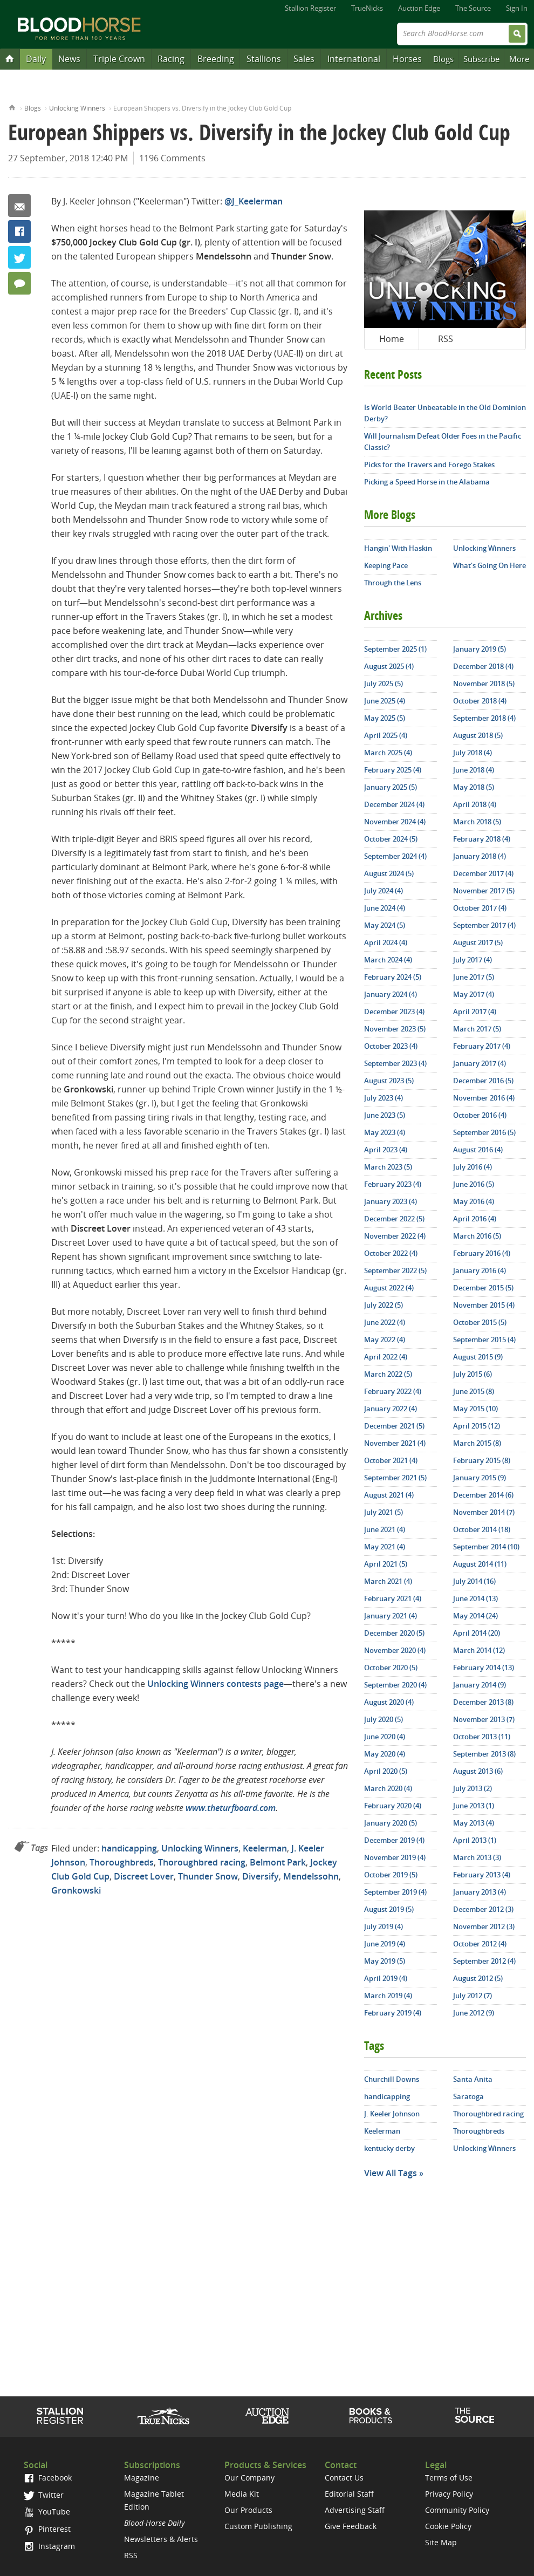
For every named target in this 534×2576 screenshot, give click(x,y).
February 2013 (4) (481, 1875)
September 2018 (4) (484, 718)
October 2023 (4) (390, 1046)
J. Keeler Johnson (392, 2114)
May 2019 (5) (384, 1961)
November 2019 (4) (395, 1857)
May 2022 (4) (384, 1339)
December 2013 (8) (483, 1702)
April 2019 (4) (385, 1978)
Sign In (517, 8)
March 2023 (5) (388, 1167)
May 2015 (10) (475, 1408)
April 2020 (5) (385, 1771)
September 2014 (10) (486, 1547)
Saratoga (468, 2096)
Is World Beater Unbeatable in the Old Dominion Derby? (445, 412)
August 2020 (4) (389, 1702)
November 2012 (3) (484, 1926)
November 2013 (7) (484, 1719)
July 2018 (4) (472, 752)
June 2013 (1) (473, 1805)
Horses (407, 59)
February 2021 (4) (392, 1598)
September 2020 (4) (395, 1685)
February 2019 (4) (392, 2013)
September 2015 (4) (484, 1339)
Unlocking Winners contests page (215, 1684)
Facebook (19, 231)
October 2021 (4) (390, 1460)
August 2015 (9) (478, 1357)
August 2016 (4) (478, 1149)
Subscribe (481, 58)
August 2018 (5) (478, 735)
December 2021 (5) (394, 1426)
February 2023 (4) (392, 1184)
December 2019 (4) (394, 1840)
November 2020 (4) (395, 1650)
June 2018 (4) (473, 770)
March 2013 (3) (477, 1857)
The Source (473, 8)
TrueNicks (367, 8)
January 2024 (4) (390, 994)
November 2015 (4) (484, 1305)
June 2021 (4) (384, 1529)
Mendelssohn (311, 1876)
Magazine (141, 2477)
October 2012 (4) (479, 1944)
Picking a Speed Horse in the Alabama (427, 482)
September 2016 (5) (484, 1132)
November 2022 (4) (395, 1236)
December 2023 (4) (394, 1011)
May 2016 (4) (473, 1201)
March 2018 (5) (477, 821)
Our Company (249, 2477)
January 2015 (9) (479, 1477)
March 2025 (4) (388, 752)
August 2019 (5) (389, 1909)
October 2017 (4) (479, 908)
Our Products (248, 2510)
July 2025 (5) (383, 683)
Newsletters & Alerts (161, 2539)
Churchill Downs (391, 2079)
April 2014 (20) (476, 1633)
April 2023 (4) (385, 1149)
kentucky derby (389, 2148)
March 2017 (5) (477, 1029)
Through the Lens (392, 582)
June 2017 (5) (473, 977)
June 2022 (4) (384, 1322)
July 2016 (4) (472, 1167)
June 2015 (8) (473, 1391)
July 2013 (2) (472, 1788)
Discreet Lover (144, 1876)
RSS (445, 339)
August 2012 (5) (478, 1978)
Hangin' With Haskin (398, 548)
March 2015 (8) (477, 1443)
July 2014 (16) (474, 1581)
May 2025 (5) (384, 718)
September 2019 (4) (395, 1892)
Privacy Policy (449, 2494)
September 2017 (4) (484, 925)
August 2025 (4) (389, 666)
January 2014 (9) (479, 1685)
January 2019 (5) (479, 649)
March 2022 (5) (388, 1374)
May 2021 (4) (384, 1547)
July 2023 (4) (383, 1098)
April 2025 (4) (385, 735)
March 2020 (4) (388, 1788)
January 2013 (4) (479, 1892)
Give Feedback (350, 2526)
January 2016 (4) (479, 1270)
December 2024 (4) (394, 804)
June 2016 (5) (473, 1184)
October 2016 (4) (479, 1115)
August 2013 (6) (478, 1771)
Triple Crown (119, 59)
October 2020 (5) (390, 1667)
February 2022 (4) (392, 1391)
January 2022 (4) (390, 1408)
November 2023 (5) (395, 1029)
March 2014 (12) (479, 1650)
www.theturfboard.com (231, 1808)
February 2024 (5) (392, 977)
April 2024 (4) (385, 942)
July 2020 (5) (383, 1719)
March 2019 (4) (388, 1995)
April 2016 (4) (474, 1219)
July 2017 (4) (472, 960)
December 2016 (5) (483, 1080)
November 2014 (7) (484, 1512)
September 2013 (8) (484, 1754)
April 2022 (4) (385, 1357)
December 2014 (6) (483, 1495)
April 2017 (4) (474, 1011)
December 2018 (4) (483, 666)
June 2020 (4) (384, 1736)
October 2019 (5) (390, 1875)
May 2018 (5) (473, 787)
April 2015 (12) (476, 1426)
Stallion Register (310, 8)
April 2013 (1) (474, 1840)
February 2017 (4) (481, 1046)
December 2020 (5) (394, 1633)
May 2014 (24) (475, 1616)
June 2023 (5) (384, 1115)
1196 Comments (172, 158)
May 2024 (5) (384, 925)
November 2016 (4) (484, 1098)
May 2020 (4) (384, 1754)
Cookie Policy (448, 2526)
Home (12, 107)
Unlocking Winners (77, 108)
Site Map (441, 2542)
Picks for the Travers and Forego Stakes (429, 464)
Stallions (264, 59)
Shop (371, 2415)
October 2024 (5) (390, 839)
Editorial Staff (349, 2494)
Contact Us (344, 2477)
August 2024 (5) (389, 873)
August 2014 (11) (479, 1564)
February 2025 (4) (392, 770)
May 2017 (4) (473, 994)
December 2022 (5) (394, 1219)
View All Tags (390, 2173)
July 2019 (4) (383, 1926)
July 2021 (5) (383, 1512)
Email (19, 205)
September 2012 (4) (484, 1961)
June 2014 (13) (475, 1598)
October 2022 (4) (390, 1253)
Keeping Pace (386, 565)
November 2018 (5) (484, 683)
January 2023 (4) (390, 1201)
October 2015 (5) (479, 1322)
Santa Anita (472, 2079)
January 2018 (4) (479, 856)
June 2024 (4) (384, 908)
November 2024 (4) (395, 821)
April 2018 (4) (474, 804)
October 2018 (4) (479, 701)
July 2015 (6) (472, 1374)
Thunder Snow (208, 1876)
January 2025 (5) (390, 787)
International (353, 59)
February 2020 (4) (392, 1805)
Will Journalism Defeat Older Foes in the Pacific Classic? (442, 441)
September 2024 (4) (395, 856)
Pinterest (47, 2529)
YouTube (47, 2511)
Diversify (260, 1876)
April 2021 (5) (385, 1564)
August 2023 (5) (389, 1080)
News (69, 59)
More (519, 58)
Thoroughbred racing (201, 1862)
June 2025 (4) (384, 701)
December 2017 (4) (483, 873)
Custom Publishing (258, 2526)
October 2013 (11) (481, 1736)
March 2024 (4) (388, 960)
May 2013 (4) (473, 1823)
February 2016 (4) (481, 1253)
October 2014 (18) (481, 1529)
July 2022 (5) (383, 1305)
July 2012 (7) (472, 1995)
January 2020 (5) (390, 1823)
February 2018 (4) (481, 839)
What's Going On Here (489, 565)
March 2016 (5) (477, 1236)
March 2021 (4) (388, 1581)
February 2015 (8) (481, 1460)
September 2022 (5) (395, 1270)
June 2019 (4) (384, 1944)
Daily (36, 59)
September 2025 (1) (395, 649)
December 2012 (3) (483, 1909)
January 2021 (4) (390, 1616)
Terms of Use (449, 2477)
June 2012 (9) (473, 2013)
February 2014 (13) (483, 1667)
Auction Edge (419, 8)
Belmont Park (278, 1862)
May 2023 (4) (384, 1132)
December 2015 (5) (483, 1288)
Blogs (443, 58)
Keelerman (265, 1848)
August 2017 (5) (478, 942)
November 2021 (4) (395, 1443)
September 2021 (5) (395, 1477)
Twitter (19, 257)
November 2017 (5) (484, 891)
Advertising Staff (355, 2510)
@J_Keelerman (253, 201)
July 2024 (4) (383, 891)
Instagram (49, 2546)
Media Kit (241, 2494)
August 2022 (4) (389, 1288)
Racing (171, 59)
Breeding (215, 59)
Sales (303, 59)
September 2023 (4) (395, 1063)
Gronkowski (76, 1890)
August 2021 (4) (389, 1495)
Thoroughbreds (122, 1862)
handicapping (129, 1848)
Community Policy (457, 2510)
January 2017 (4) (479, 1063)
